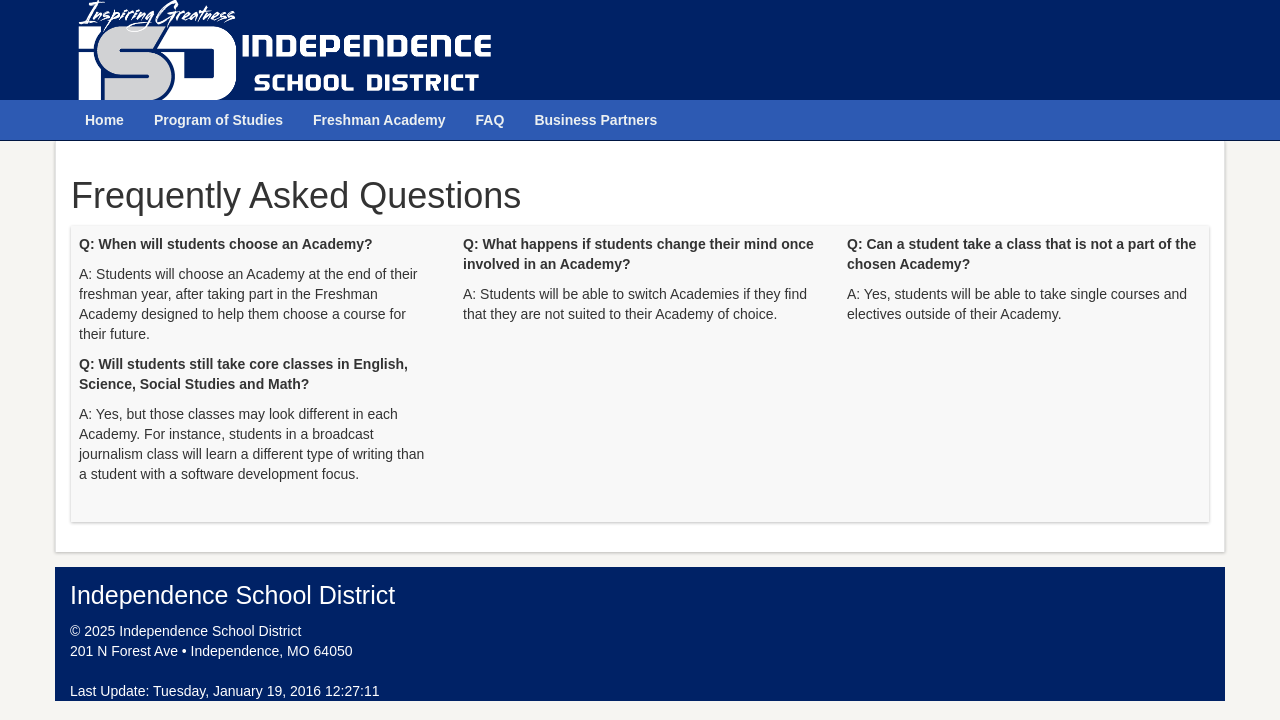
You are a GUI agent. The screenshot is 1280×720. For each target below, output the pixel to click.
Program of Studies (218, 120)
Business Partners (595, 120)
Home (104, 120)
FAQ (490, 120)
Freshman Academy (379, 120)
